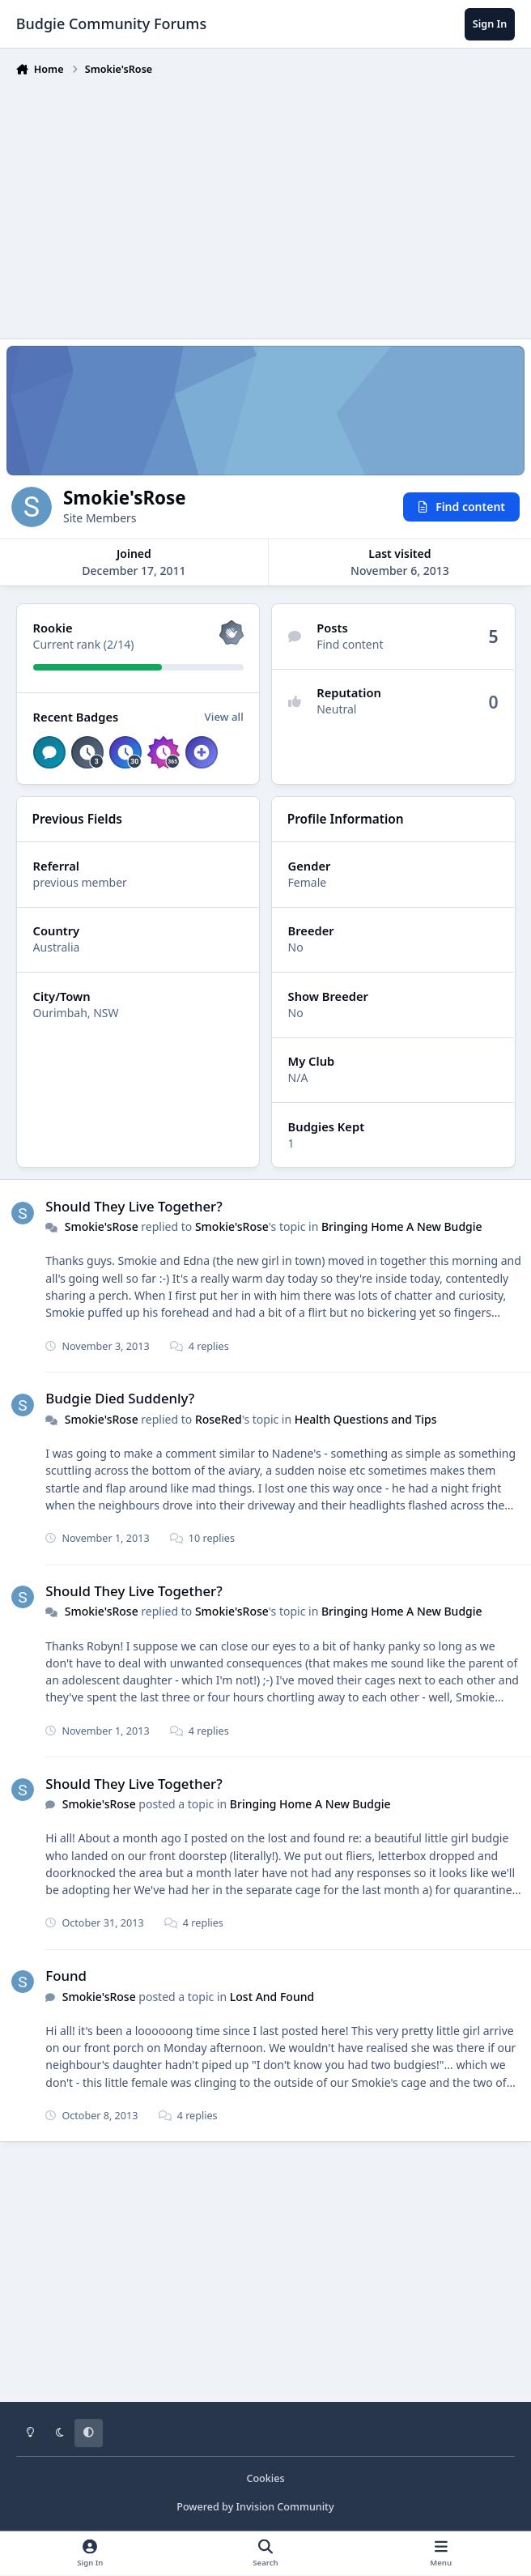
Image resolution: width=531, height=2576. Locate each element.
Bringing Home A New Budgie (401, 1226)
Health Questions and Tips (365, 1419)
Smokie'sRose (101, 1226)
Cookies (265, 2478)
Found (66, 1975)
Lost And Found (272, 1996)
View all (223, 716)
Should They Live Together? (133, 1206)
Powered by (254, 2507)
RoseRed (218, 1419)
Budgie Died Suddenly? (119, 1399)
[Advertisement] (273, 204)
